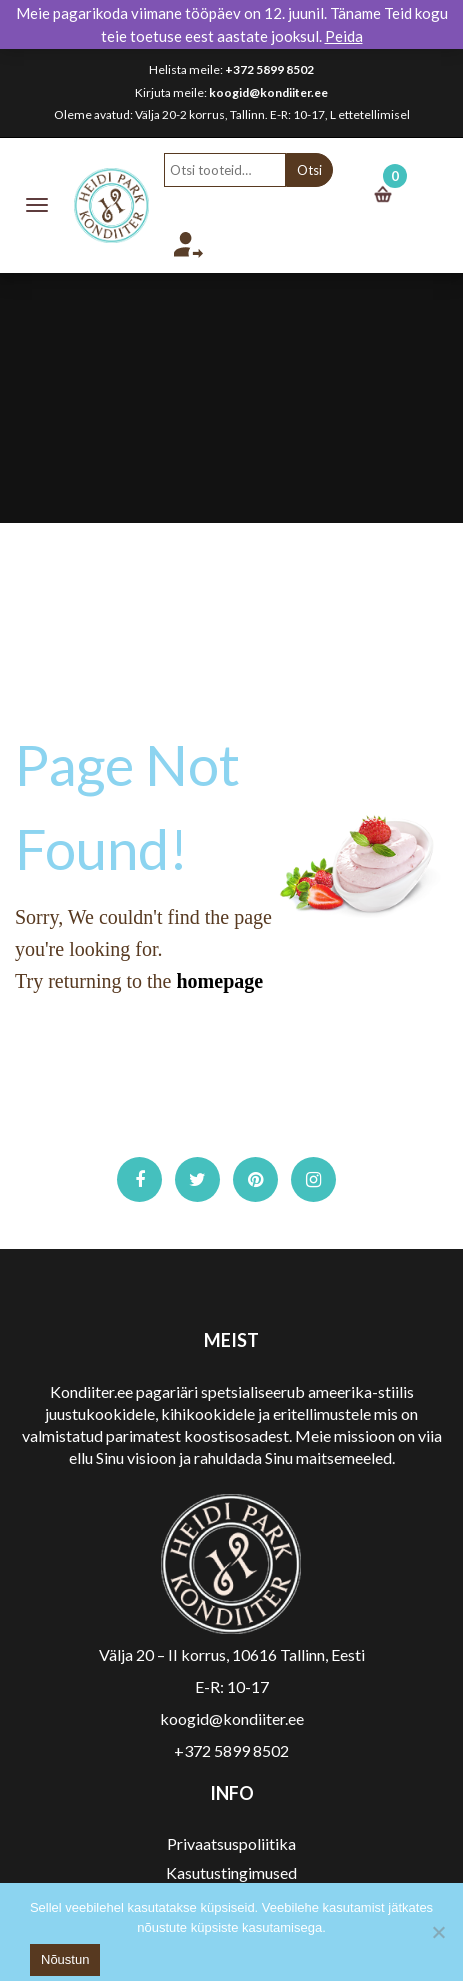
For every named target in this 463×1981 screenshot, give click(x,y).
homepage (219, 981)
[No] (438, 1932)
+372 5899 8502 (269, 69)
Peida (344, 36)
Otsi (309, 170)
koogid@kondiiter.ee (268, 92)
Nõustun (65, 1959)
